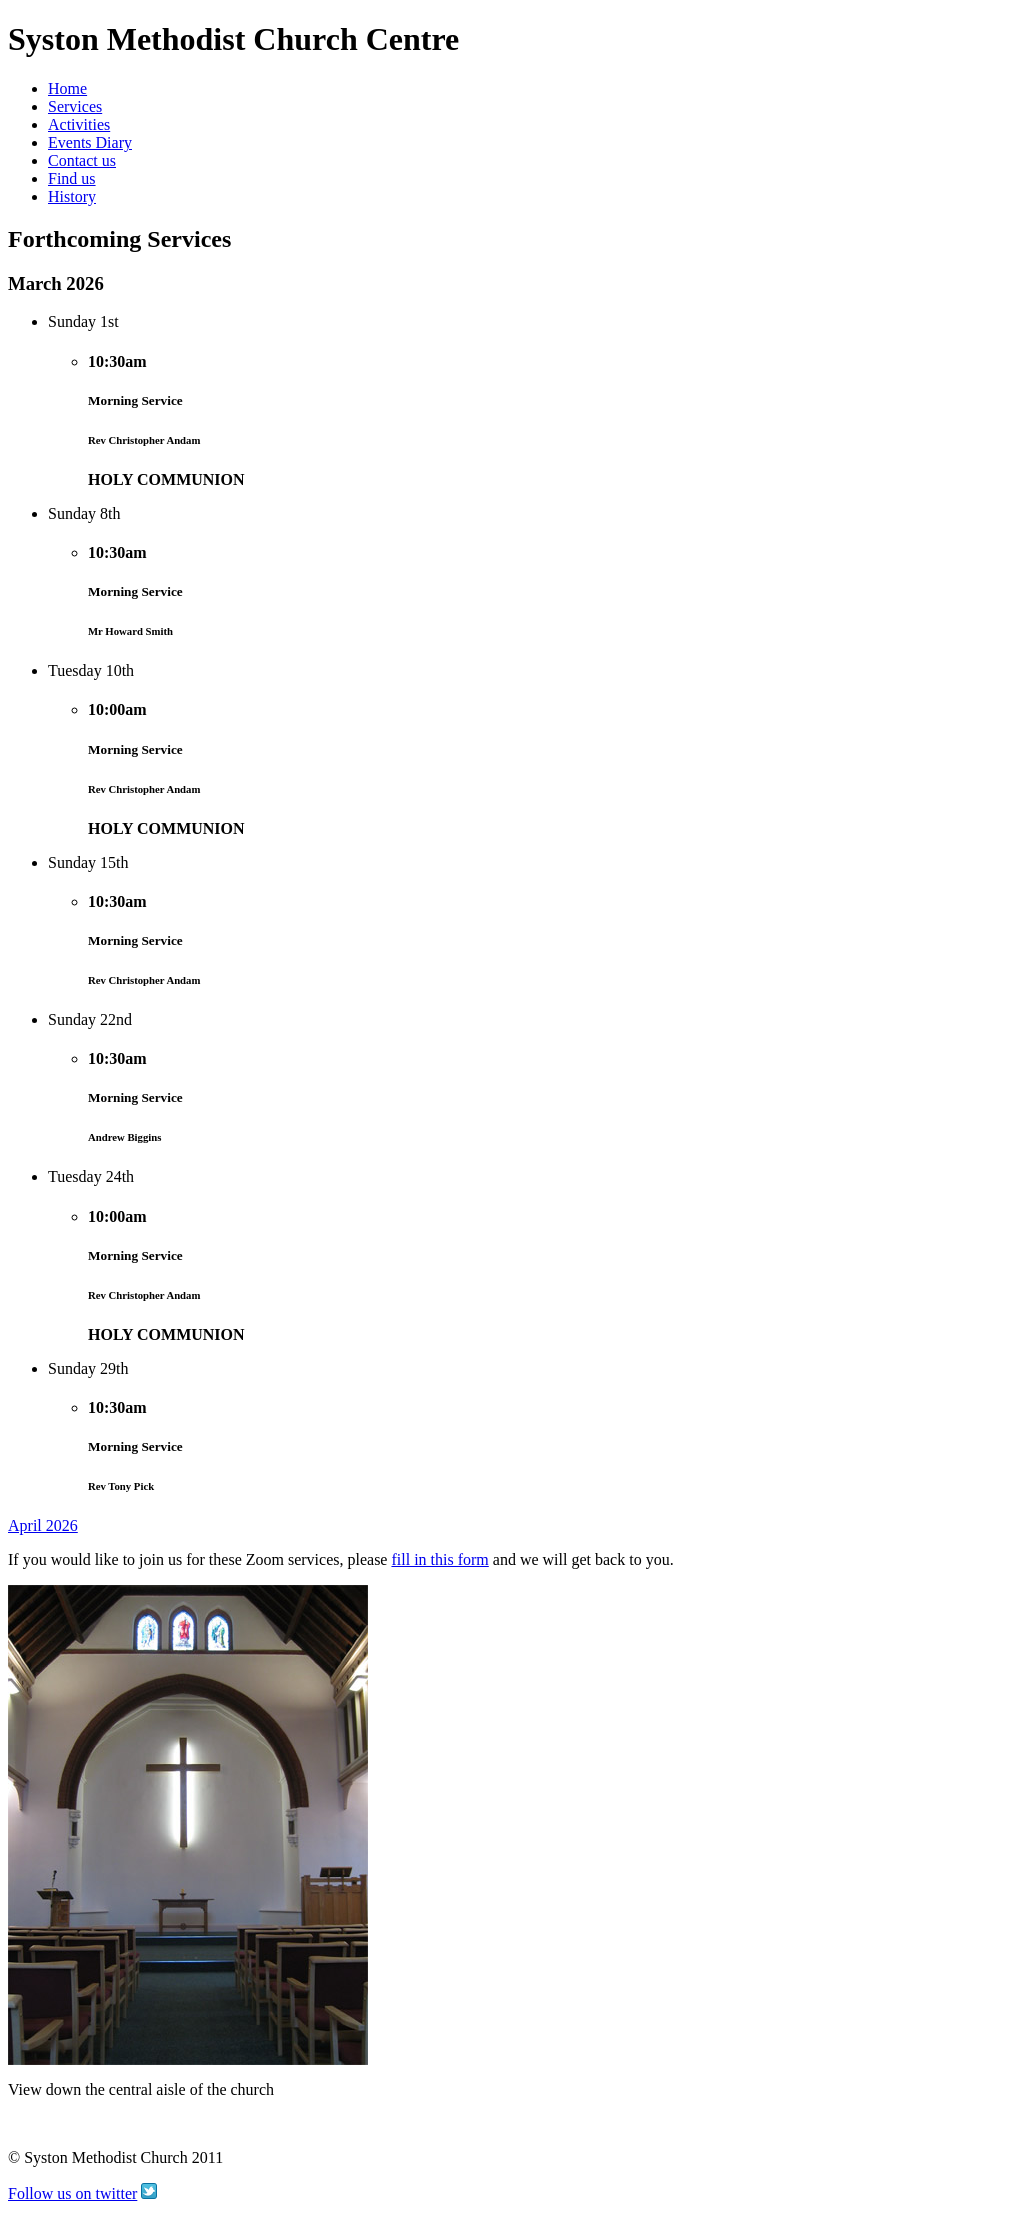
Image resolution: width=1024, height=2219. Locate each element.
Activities (79, 124)
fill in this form (439, 1559)
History (72, 196)
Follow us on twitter (72, 2193)
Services (75, 106)
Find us (72, 178)
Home (67, 88)
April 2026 (43, 1525)
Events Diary (90, 142)
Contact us (82, 160)
